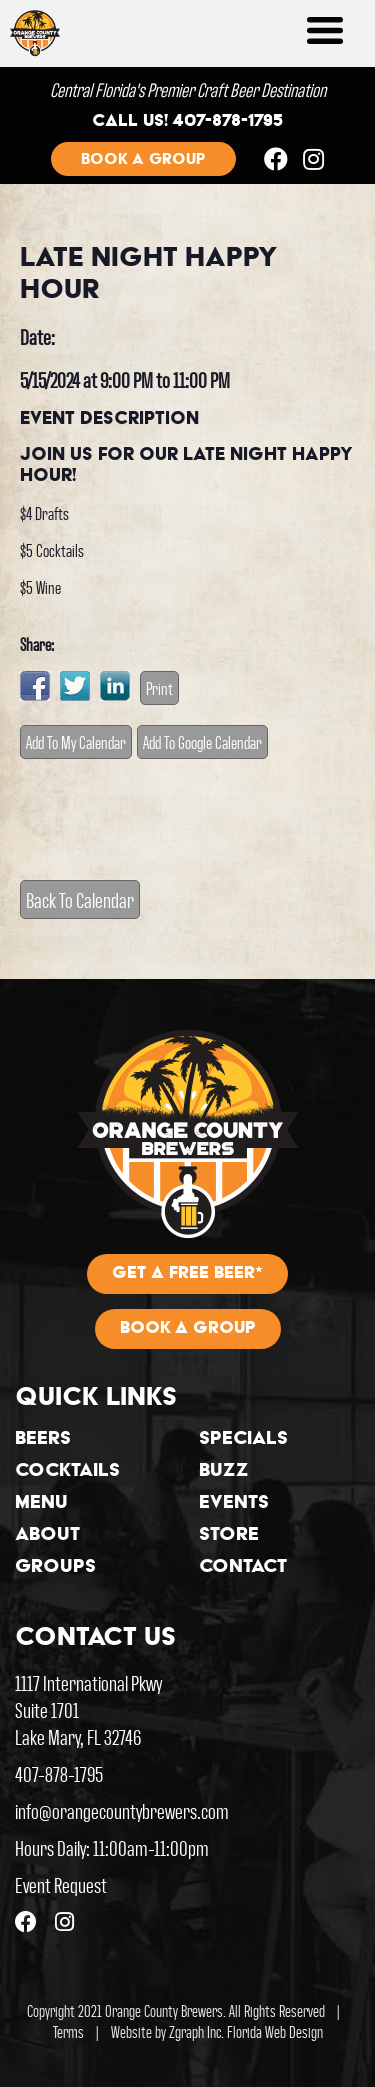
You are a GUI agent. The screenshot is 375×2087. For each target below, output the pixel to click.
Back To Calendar (80, 899)
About (47, 1536)
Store (229, 1536)
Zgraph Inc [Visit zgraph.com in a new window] (195, 2031)
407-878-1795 (59, 1773)
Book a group (143, 160)
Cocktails (67, 1472)
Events (234, 1504)
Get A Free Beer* (187, 1274)
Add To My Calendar (76, 742)
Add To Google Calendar (202, 742)
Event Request (61, 1884)
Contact (243, 1568)
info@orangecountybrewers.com (122, 1810)
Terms (68, 2031)
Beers (43, 1440)
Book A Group (188, 1329)
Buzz (224, 1472)
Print (159, 688)
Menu (41, 1504)
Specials (243, 1440)
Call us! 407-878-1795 (187, 122)
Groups (55, 1568)
